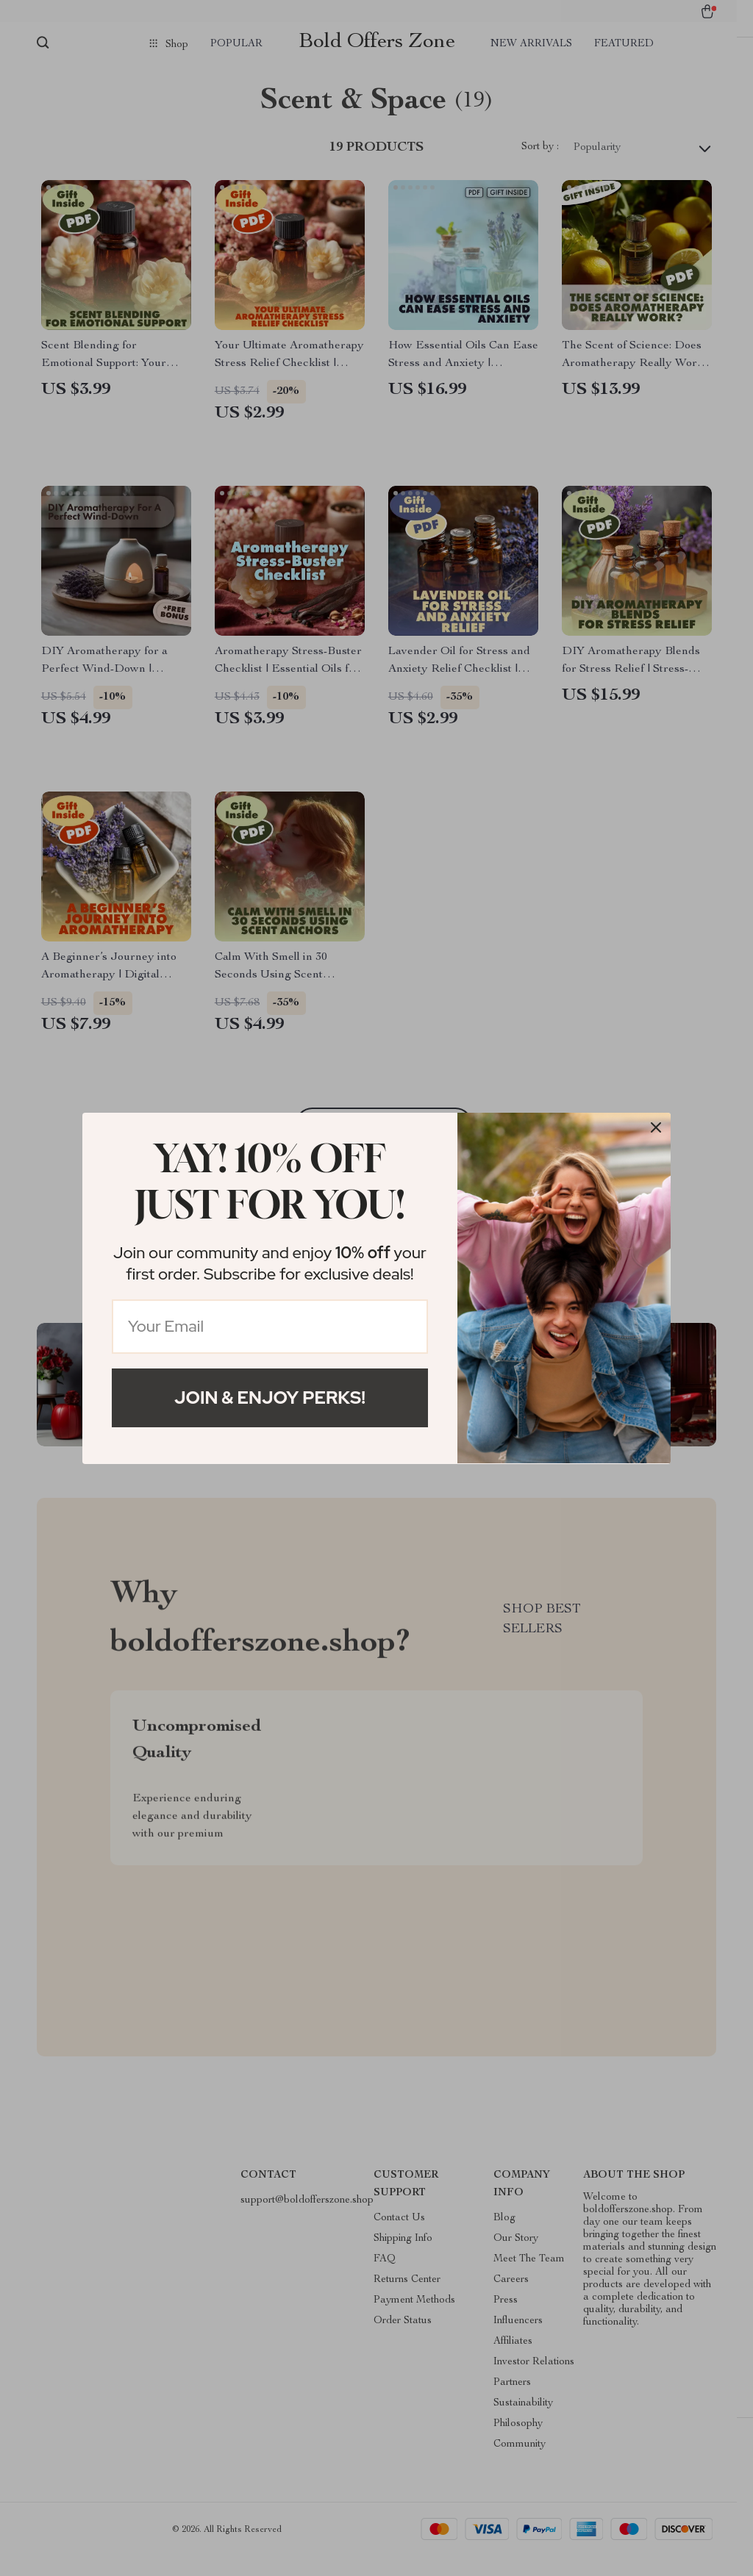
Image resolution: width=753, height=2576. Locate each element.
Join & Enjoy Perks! (269, 1397)
